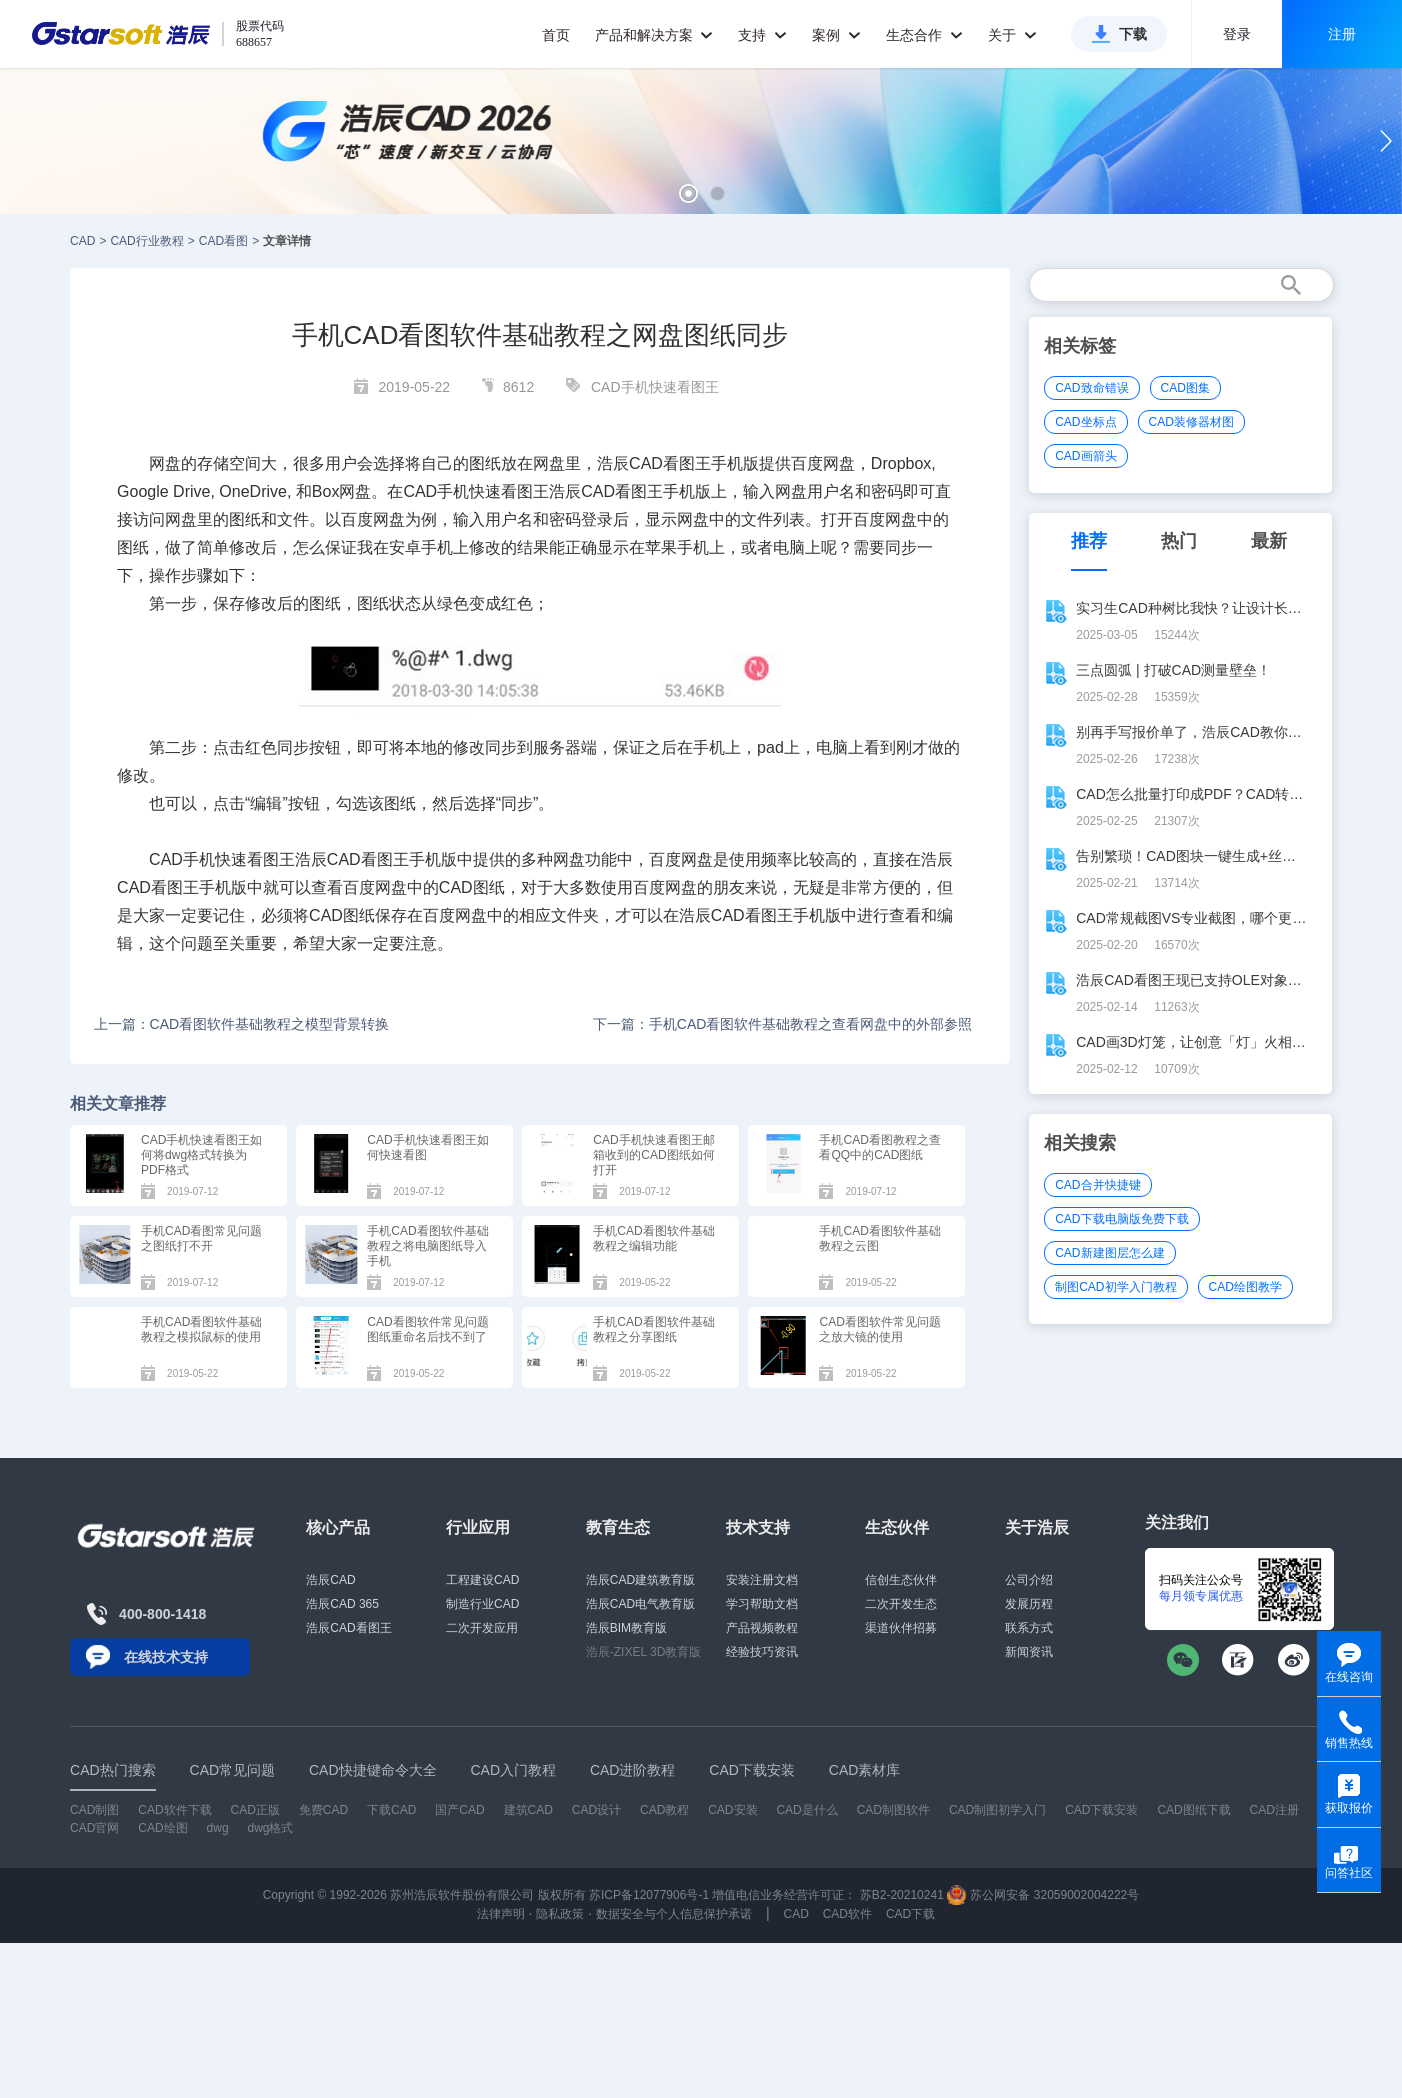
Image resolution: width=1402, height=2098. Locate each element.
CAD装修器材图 (1191, 422)
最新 (1269, 541)
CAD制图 (94, 1810)
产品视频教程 (762, 1628)
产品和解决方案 (654, 35)
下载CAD (391, 1810)
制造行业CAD (482, 1604)
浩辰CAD (330, 1580)
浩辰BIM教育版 (626, 1628)
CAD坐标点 (1085, 422)
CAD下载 (910, 1914)
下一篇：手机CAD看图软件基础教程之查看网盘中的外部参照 (783, 1024)
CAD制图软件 (893, 1810)
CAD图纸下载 (1193, 1810)
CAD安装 (732, 1810)
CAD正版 (255, 1810)
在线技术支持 (166, 1657)
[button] (688, 193)
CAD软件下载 (174, 1810)
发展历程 (1029, 1604)
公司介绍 (1029, 1580)
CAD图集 (1185, 388)
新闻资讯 (1029, 1652)
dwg (218, 1828)
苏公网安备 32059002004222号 (1043, 1895)
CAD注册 (1274, 1810)
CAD (82, 241)
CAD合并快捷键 (1097, 1185)
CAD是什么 (806, 1810)
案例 (836, 35)
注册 (1342, 34)
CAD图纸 (472, 887)
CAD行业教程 (146, 241)
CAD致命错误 (1091, 388)
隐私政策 (560, 1914)
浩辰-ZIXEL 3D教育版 (644, 1652)
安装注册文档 (762, 1580)
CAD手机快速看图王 (655, 387)
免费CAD (323, 1810)
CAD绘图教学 (1245, 1287)
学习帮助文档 (762, 1604)
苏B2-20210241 (902, 1895)
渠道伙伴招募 (901, 1628)
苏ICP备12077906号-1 (649, 1895)
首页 (556, 35)
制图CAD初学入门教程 (1115, 1287)
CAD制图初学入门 (997, 1810)
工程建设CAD (482, 1580)
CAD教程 (664, 1810)
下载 (1133, 34)
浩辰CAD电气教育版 (640, 1604)
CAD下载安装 (1101, 1810)
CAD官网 (94, 1828)
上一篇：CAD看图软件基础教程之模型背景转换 (242, 1024)
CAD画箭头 (1085, 456)
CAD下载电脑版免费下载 (1121, 1219)
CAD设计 (596, 1810)
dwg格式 (270, 1828)
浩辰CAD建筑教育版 (640, 1580)
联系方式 (1029, 1628)
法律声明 (501, 1914)
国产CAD (459, 1810)
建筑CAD (528, 1810)
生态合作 (924, 35)
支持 (762, 35)
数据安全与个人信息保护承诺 (674, 1914)
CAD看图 (223, 241)
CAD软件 (847, 1914)
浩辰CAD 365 (342, 1604)
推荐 (1089, 541)
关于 (1012, 35)
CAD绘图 (162, 1828)
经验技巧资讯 (762, 1652)
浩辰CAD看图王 (348, 1628)
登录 (1237, 34)
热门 (1179, 541)
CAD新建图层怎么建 (1109, 1253)
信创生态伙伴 (901, 1580)
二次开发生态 (901, 1604)
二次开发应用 (482, 1628)
